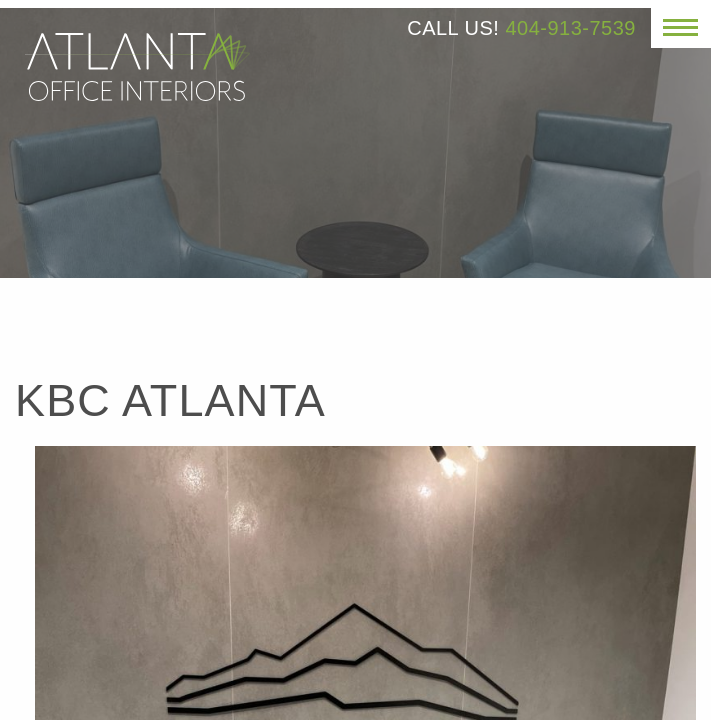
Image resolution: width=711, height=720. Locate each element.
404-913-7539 (570, 28)
